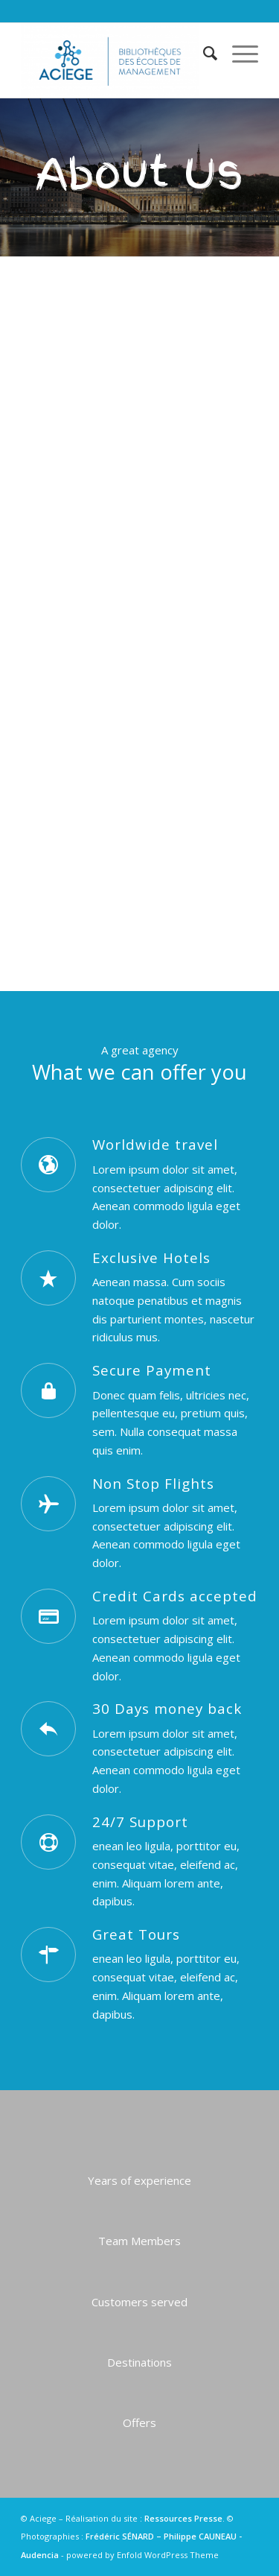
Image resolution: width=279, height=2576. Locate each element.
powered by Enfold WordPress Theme (142, 2554)
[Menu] (237, 53)
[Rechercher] (202, 53)
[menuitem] (202, 53)
